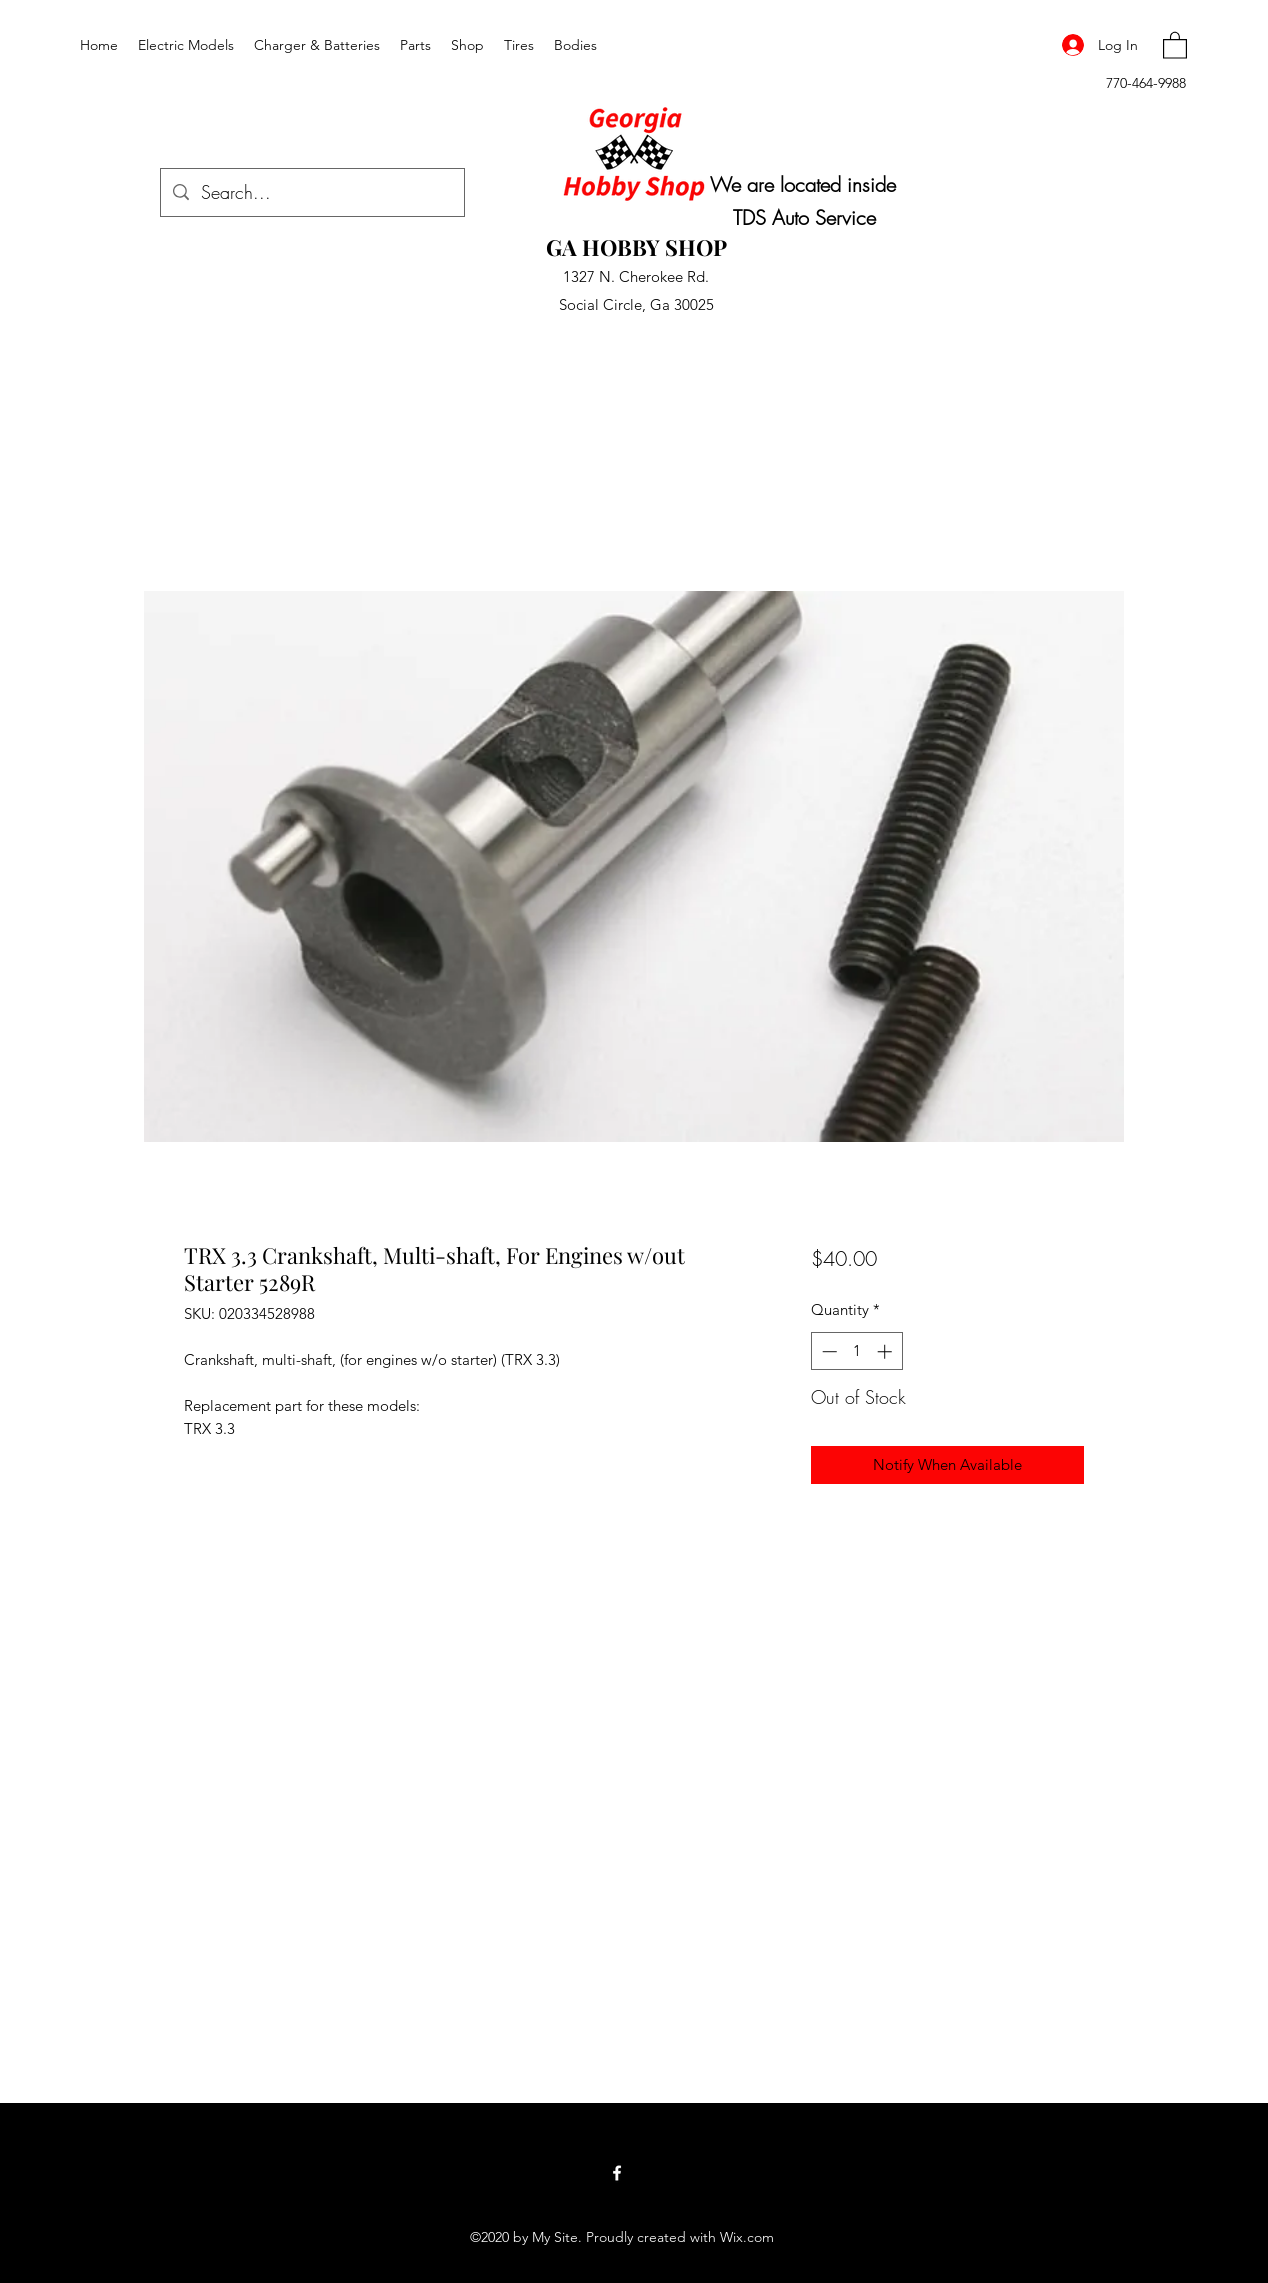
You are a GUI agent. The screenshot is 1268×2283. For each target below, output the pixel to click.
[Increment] (886, 1351)
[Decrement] (827, 1351)
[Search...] (311, 193)
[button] (1175, 44)
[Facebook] (617, 2173)
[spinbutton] (856, 1351)
